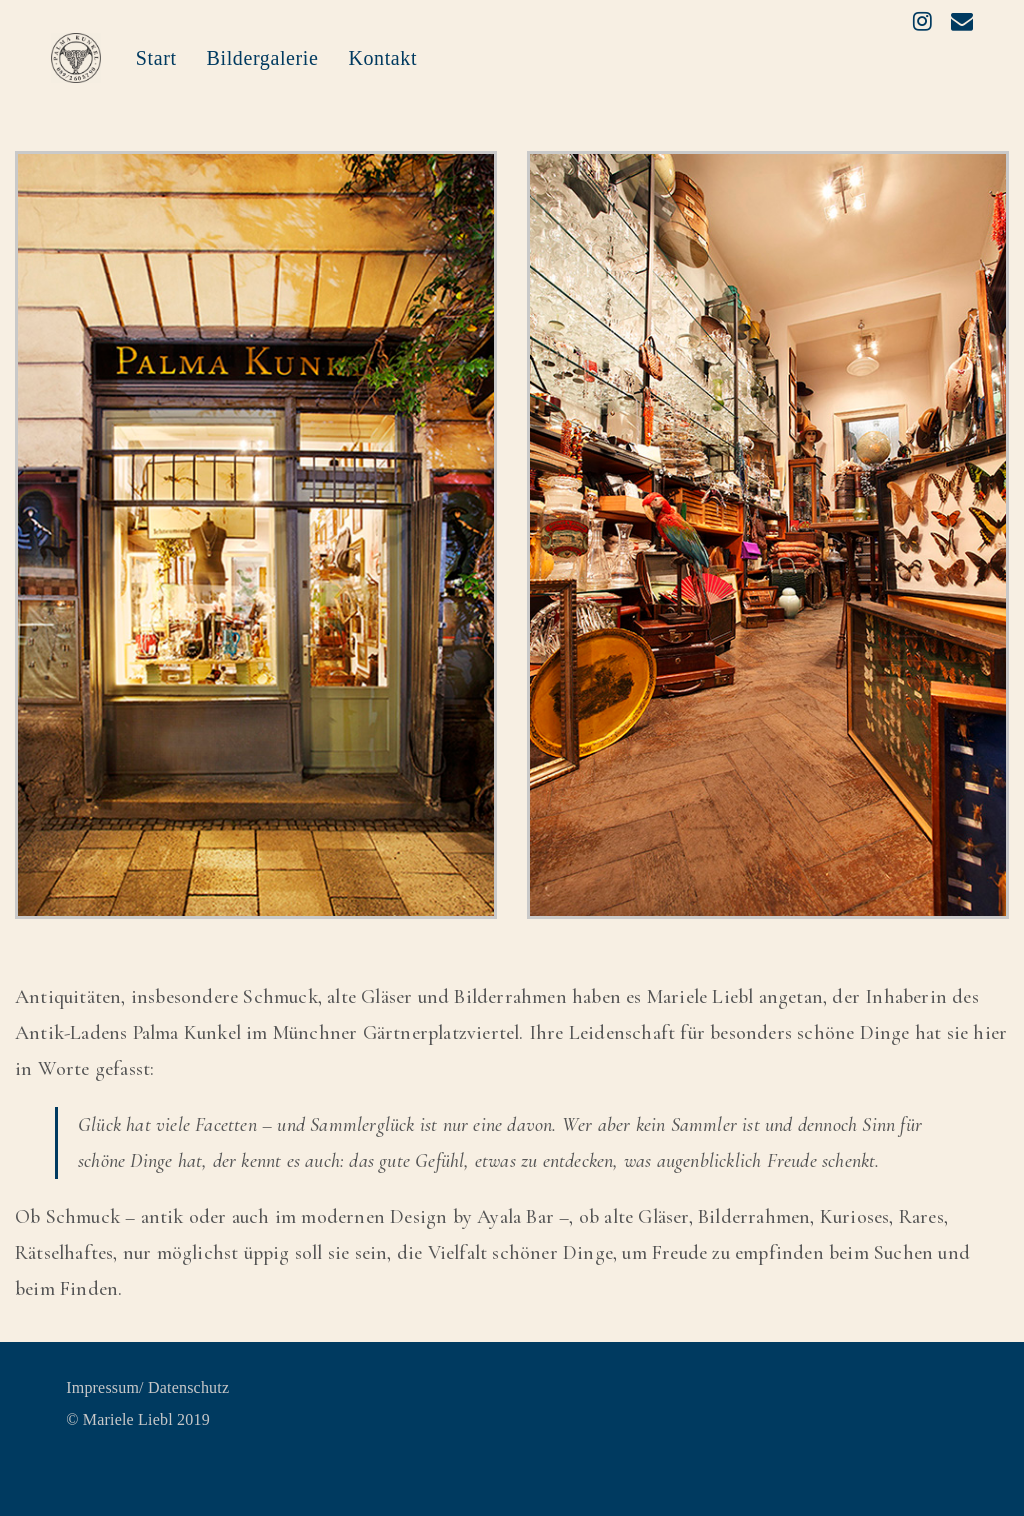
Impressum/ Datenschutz (147, 1387)
